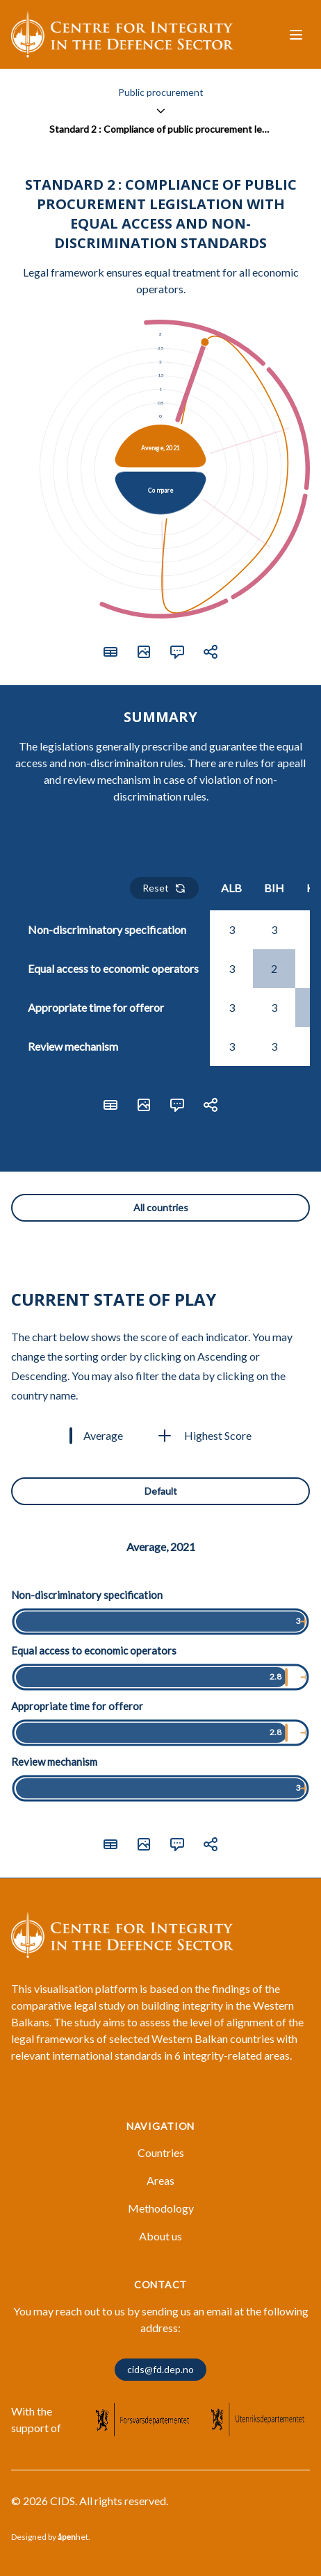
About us (160, 2235)
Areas (160, 2180)
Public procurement (161, 92)
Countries (161, 2152)
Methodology (161, 2208)
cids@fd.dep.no (160, 2369)
